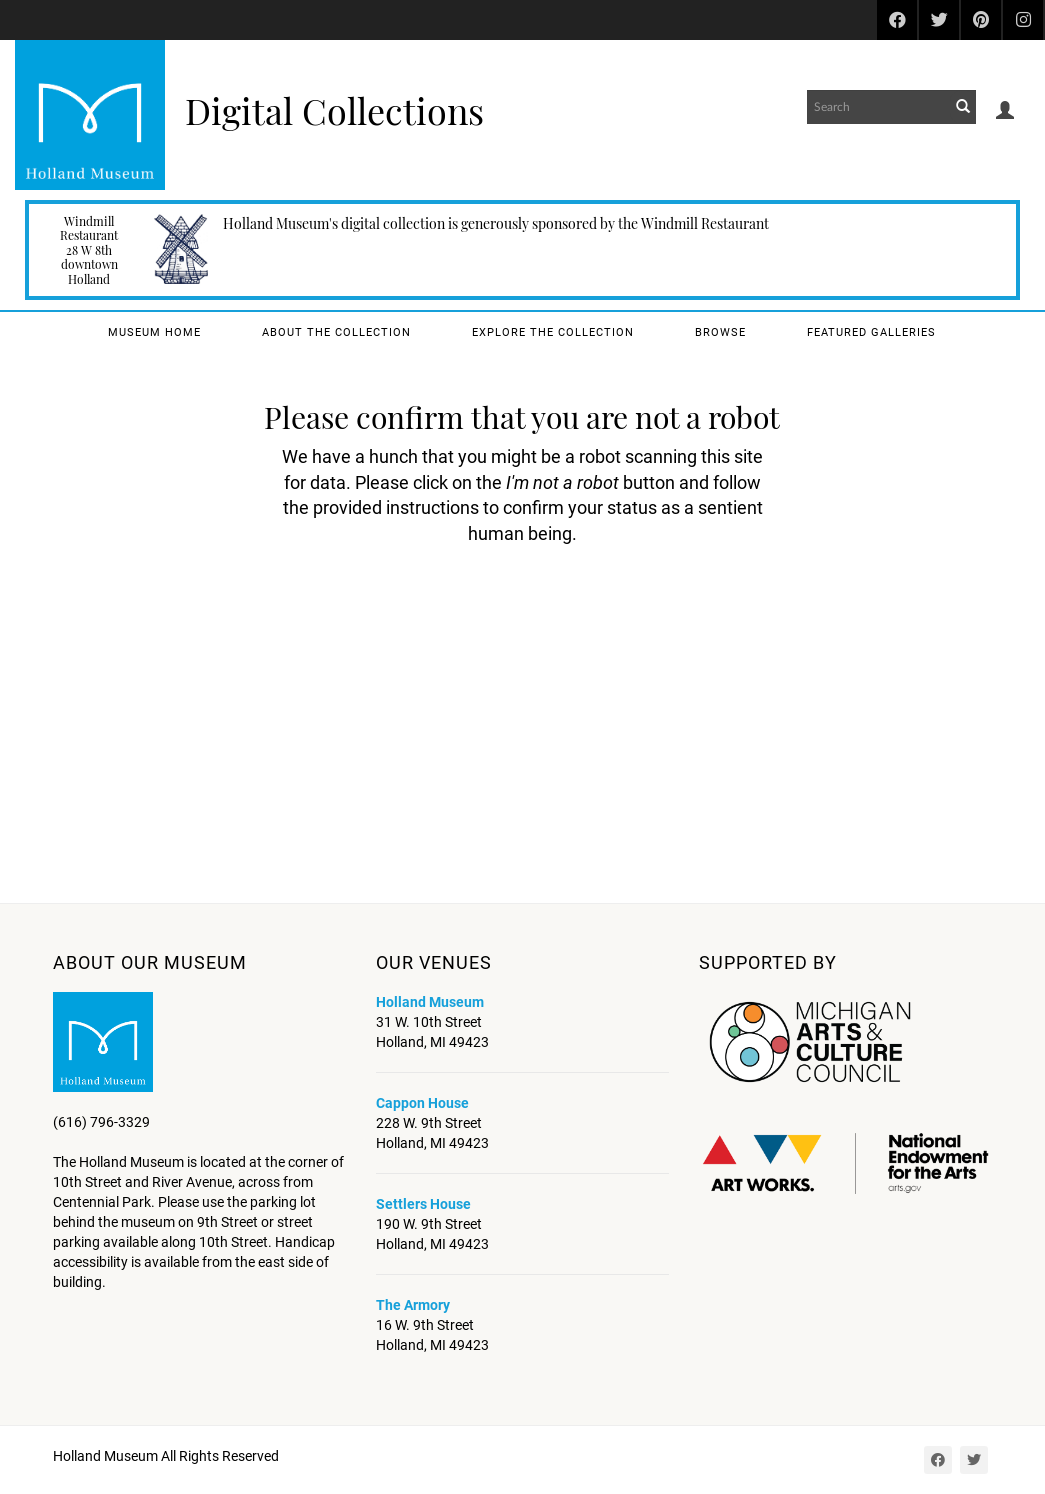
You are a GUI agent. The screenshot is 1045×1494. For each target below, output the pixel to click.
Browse (720, 332)
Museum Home (154, 332)
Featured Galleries (871, 332)
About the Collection (336, 332)
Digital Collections (334, 110)
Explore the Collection (553, 332)
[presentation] (549, 610)
